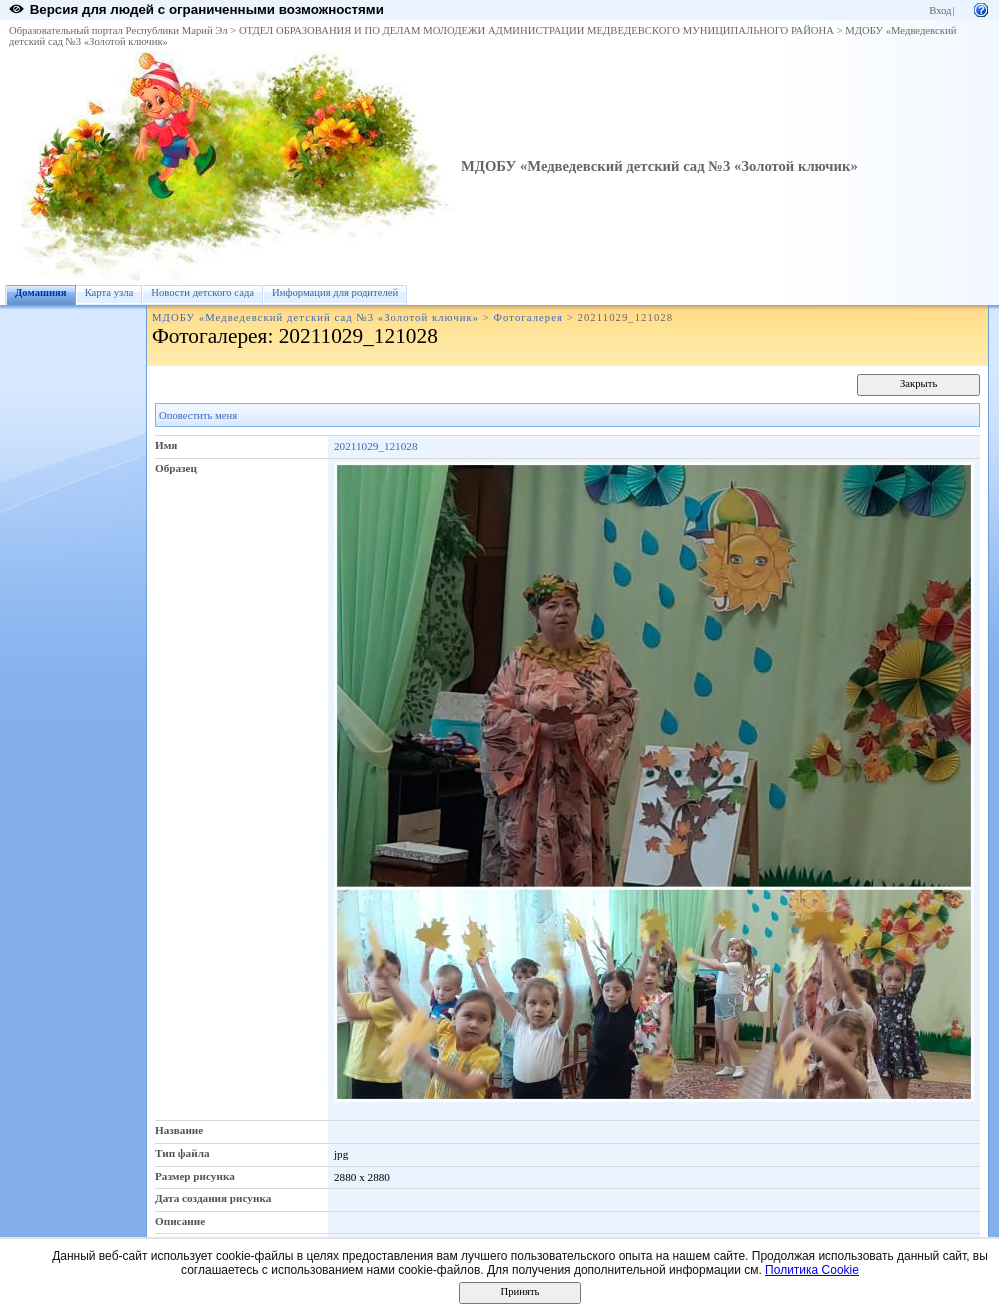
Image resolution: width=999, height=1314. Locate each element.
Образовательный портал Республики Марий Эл (118, 30)
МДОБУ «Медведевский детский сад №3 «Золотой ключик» (659, 166)
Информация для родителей (335, 292)
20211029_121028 (376, 446)
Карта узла (109, 292)
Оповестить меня (198, 415)
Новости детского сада (202, 292)
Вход (940, 10)
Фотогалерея (528, 317)
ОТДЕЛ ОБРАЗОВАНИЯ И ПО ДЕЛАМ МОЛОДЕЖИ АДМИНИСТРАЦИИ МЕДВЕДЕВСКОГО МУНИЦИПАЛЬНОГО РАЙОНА (536, 30)
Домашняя (41, 292)
